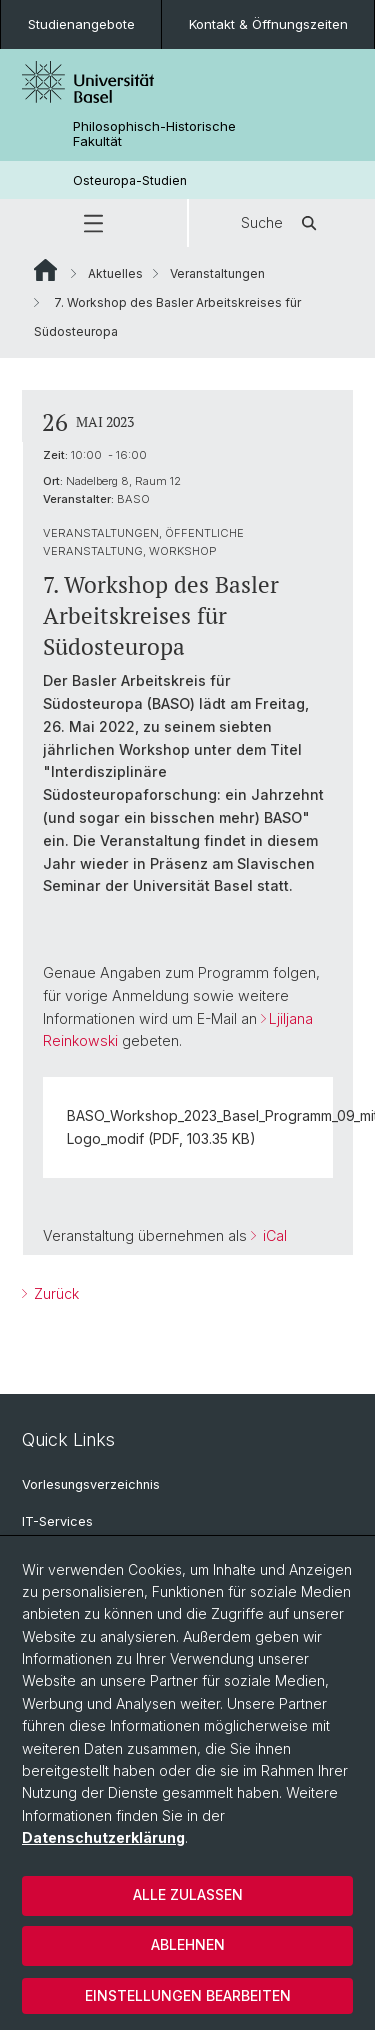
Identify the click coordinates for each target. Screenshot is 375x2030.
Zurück (54, 1294)
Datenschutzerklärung (103, 1837)
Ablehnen (188, 1944)
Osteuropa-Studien (130, 180)
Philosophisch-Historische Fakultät (154, 134)
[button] (93, 223)
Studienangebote (81, 24)
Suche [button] (282, 223)
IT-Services (57, 1521)
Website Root (45, 270)
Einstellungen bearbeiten (188, 1995)
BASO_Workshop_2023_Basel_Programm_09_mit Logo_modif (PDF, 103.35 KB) (194, 1126)
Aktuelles (115, 273)
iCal (273, 1235)
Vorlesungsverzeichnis (91, 1484)
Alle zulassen (188, 1894)
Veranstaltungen (217, 273)
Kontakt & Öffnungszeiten (268, 24)
